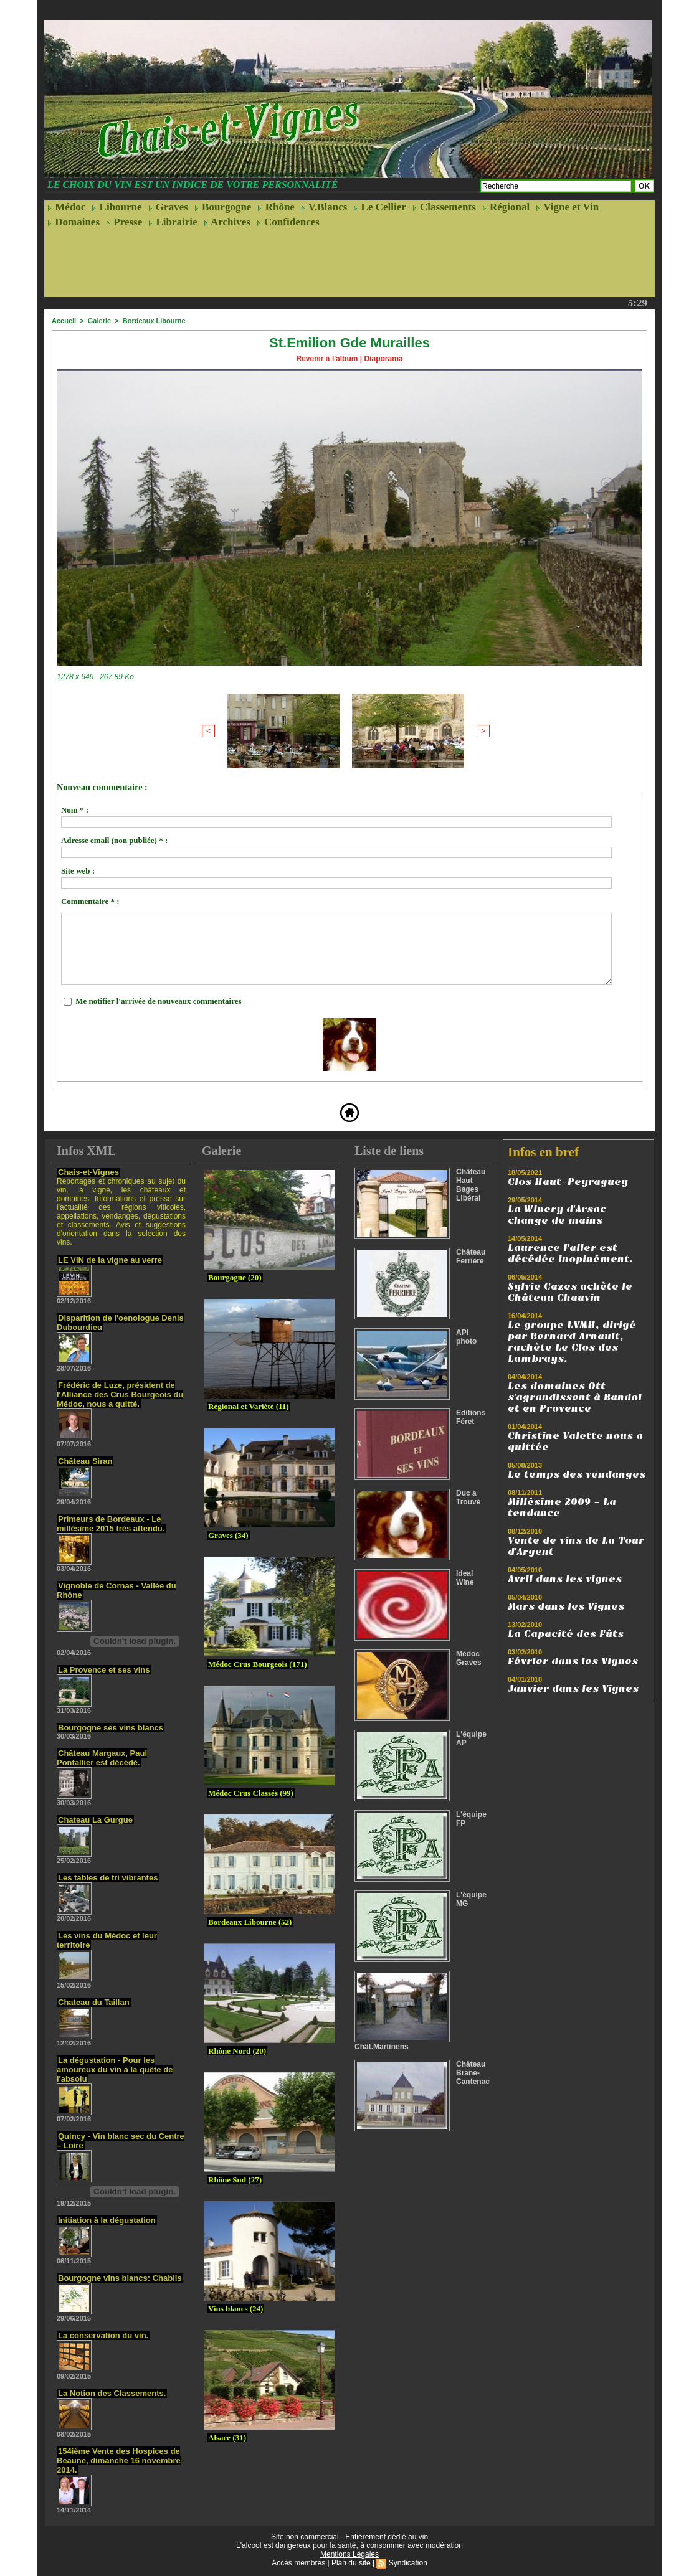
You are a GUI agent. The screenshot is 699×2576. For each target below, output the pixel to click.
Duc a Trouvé (468, 1497)
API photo (466, 1337)
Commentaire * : (90, 901)
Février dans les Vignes (573, 1661)
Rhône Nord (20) (237, 2050)
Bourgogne (223, 207)
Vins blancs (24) (235, 2308)
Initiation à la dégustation (107, 2220)
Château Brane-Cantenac (473, 2073)
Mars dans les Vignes (566, 1606)
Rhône (275, 207)
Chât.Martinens (381, 2046)
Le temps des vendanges (576, 1474)
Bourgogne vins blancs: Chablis (120, 2278)
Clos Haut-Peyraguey (568, 1181)
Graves (168, 207)
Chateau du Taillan (94, 2002)
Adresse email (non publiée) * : (114, 840)
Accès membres (298, 2563)
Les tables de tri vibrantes (108, 1877)
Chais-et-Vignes (88, 1172)
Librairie (172, 222)
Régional (506, 207)
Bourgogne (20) (235, 1277)
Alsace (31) (227, 2437)
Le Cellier (379, 207)
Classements (444, 207)
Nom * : (74, 809)
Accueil (64, 320)
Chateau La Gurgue (95, 1819)
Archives (227, 222)
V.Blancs (324, 207)
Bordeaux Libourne (154, 320)
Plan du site (351, 2563)
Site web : (78, 870)
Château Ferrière (470, 1256)
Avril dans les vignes (565, 1579)
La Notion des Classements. (112, 2393)
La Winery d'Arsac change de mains (557, 1215)
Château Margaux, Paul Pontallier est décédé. (102, 1757)
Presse (124, 222)
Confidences (288, 222)
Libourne (116, 207)
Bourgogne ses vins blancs (110, 1727)
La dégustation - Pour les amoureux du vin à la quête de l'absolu (115, 2069)
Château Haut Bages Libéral (470, 1185)
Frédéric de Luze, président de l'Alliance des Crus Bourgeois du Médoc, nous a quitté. (120, 1394)
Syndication (408, 2563)
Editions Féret (470, 1417)
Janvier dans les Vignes (573, 1688)
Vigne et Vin (567, 207)
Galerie (99, 320)
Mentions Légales (349, 2554)
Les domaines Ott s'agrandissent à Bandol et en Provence (575, 1397)
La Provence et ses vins (104, 1669)
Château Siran (85, 1461)
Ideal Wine (465, 1578)
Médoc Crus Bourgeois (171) (257, 1664)
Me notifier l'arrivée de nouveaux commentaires (158, 1001)
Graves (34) (228, 1535)
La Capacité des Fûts (566, 1633)
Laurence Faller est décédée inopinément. (570, 1253)
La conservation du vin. (103, 2335)
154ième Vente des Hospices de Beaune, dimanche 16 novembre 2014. (119, 2460)
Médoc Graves (469, 1658)
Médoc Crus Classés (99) (250, 1793)
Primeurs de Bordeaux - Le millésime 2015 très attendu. (110, 1523)
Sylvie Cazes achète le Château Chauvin (570, 1292)
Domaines (73, 222)
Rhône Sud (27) (235, 2179)
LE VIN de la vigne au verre (110, 1260)
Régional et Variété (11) (248, 1406)
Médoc (66, 207)
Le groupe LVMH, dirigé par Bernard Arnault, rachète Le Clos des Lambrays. (572, 1341)
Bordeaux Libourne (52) (250, 1922)
